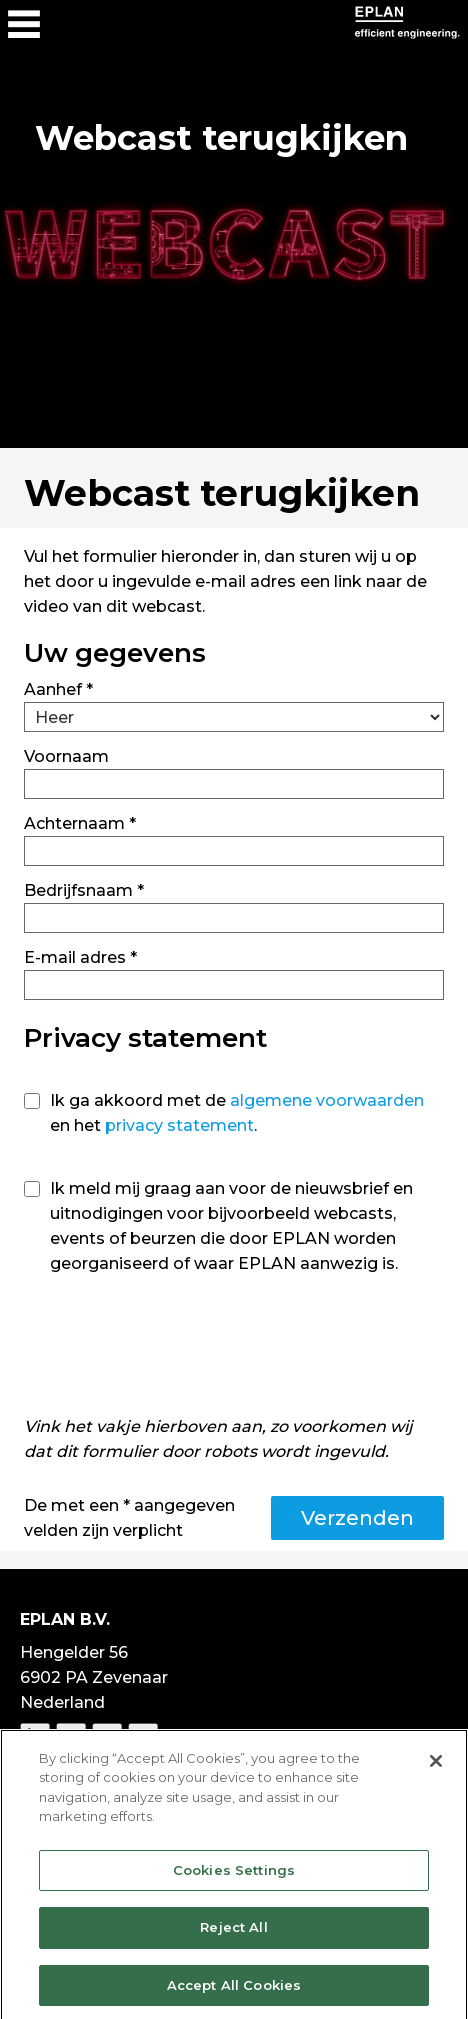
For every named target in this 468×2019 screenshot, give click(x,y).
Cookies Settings (234, 1875)
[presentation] (176, 1350)
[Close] (436, 1766)
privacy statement (179, 1125)
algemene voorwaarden (327, 1100)
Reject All (233, 1933)
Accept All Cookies (234, 1991)
